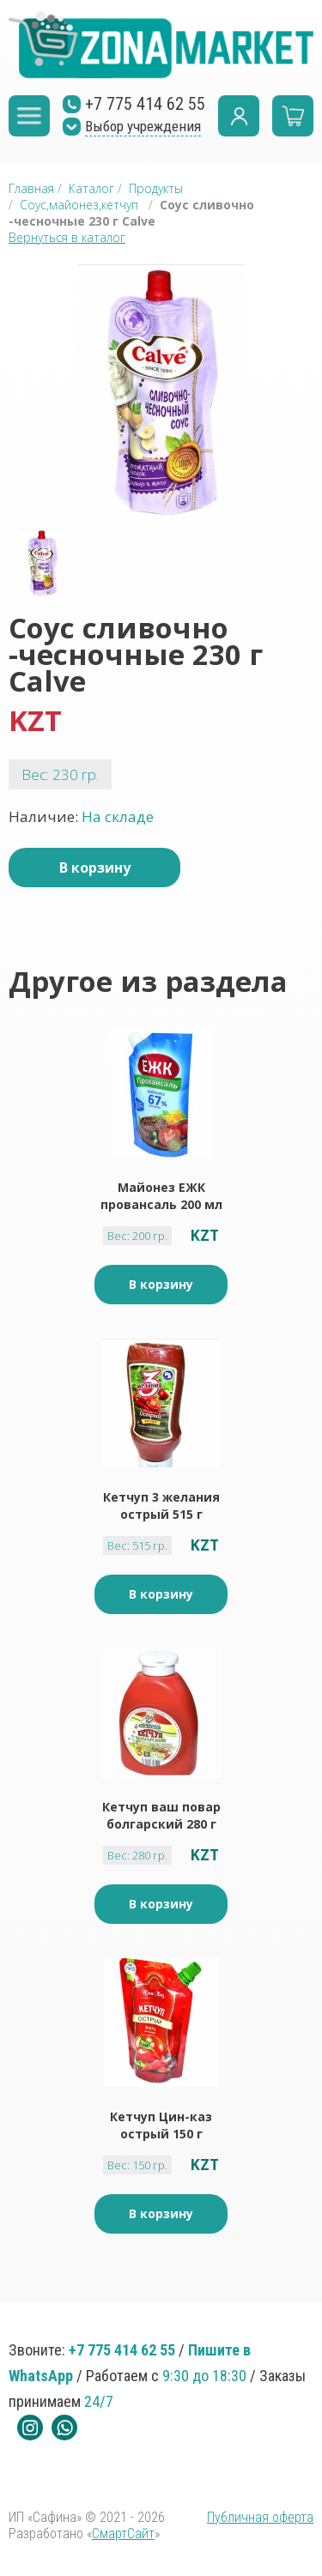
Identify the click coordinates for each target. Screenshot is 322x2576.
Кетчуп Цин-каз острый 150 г (161, 2125)
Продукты (156, 188)
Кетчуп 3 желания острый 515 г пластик (161, 1506)
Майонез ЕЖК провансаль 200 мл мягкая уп (161, 1196)
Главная (31, 188)
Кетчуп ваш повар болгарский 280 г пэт (161, 1816)
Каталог (91, 188)
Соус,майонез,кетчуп (79, 205)
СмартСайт (123, 2533)
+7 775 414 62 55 (122, 2350)
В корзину (95, 867)
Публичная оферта (260, 2517)
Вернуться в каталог (67, 237)
